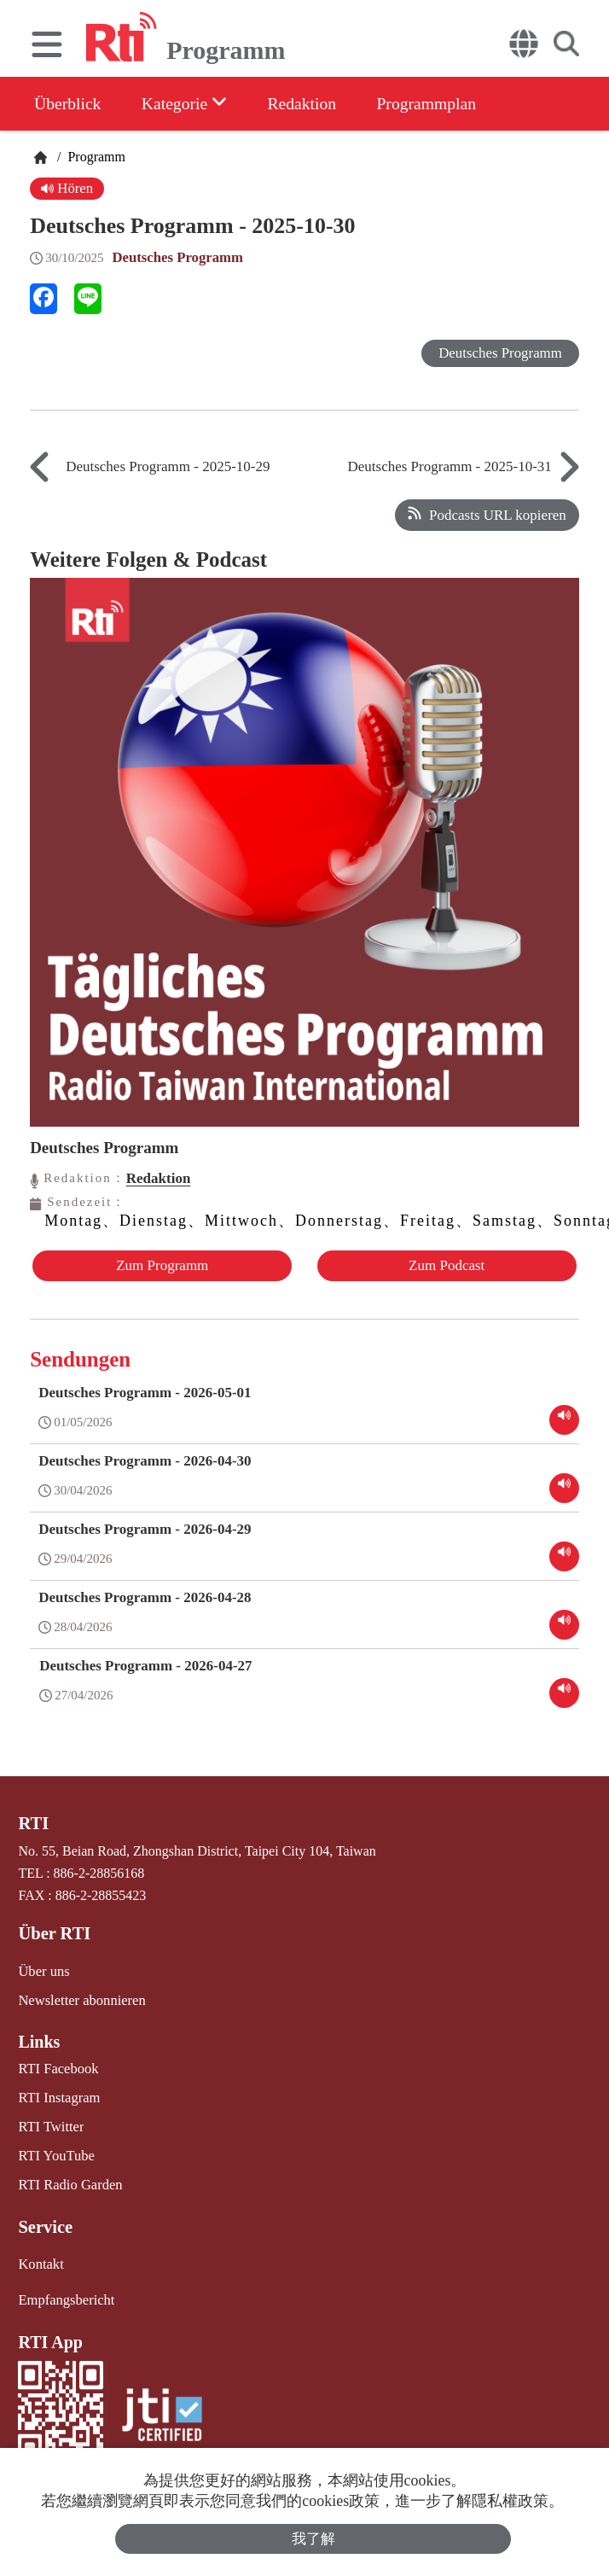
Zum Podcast (447, 1265)
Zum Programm (161, 1265)
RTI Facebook (57, 2066)
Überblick (68, 103)
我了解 (313, 2539)
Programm (94, 156)
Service (44, 2221)
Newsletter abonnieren (79, 1997)
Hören (67, 188)
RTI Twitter (50, 2122)
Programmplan (438, 103)
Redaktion (310, 103)
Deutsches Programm (178, 257)
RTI (33, 1822)
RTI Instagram (57, 2094)
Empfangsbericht (64, 2293)
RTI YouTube (54, 2151)
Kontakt (40, 2258)
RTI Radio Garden (68, 2179)
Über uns (42, 1969)
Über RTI (53, 1932)
